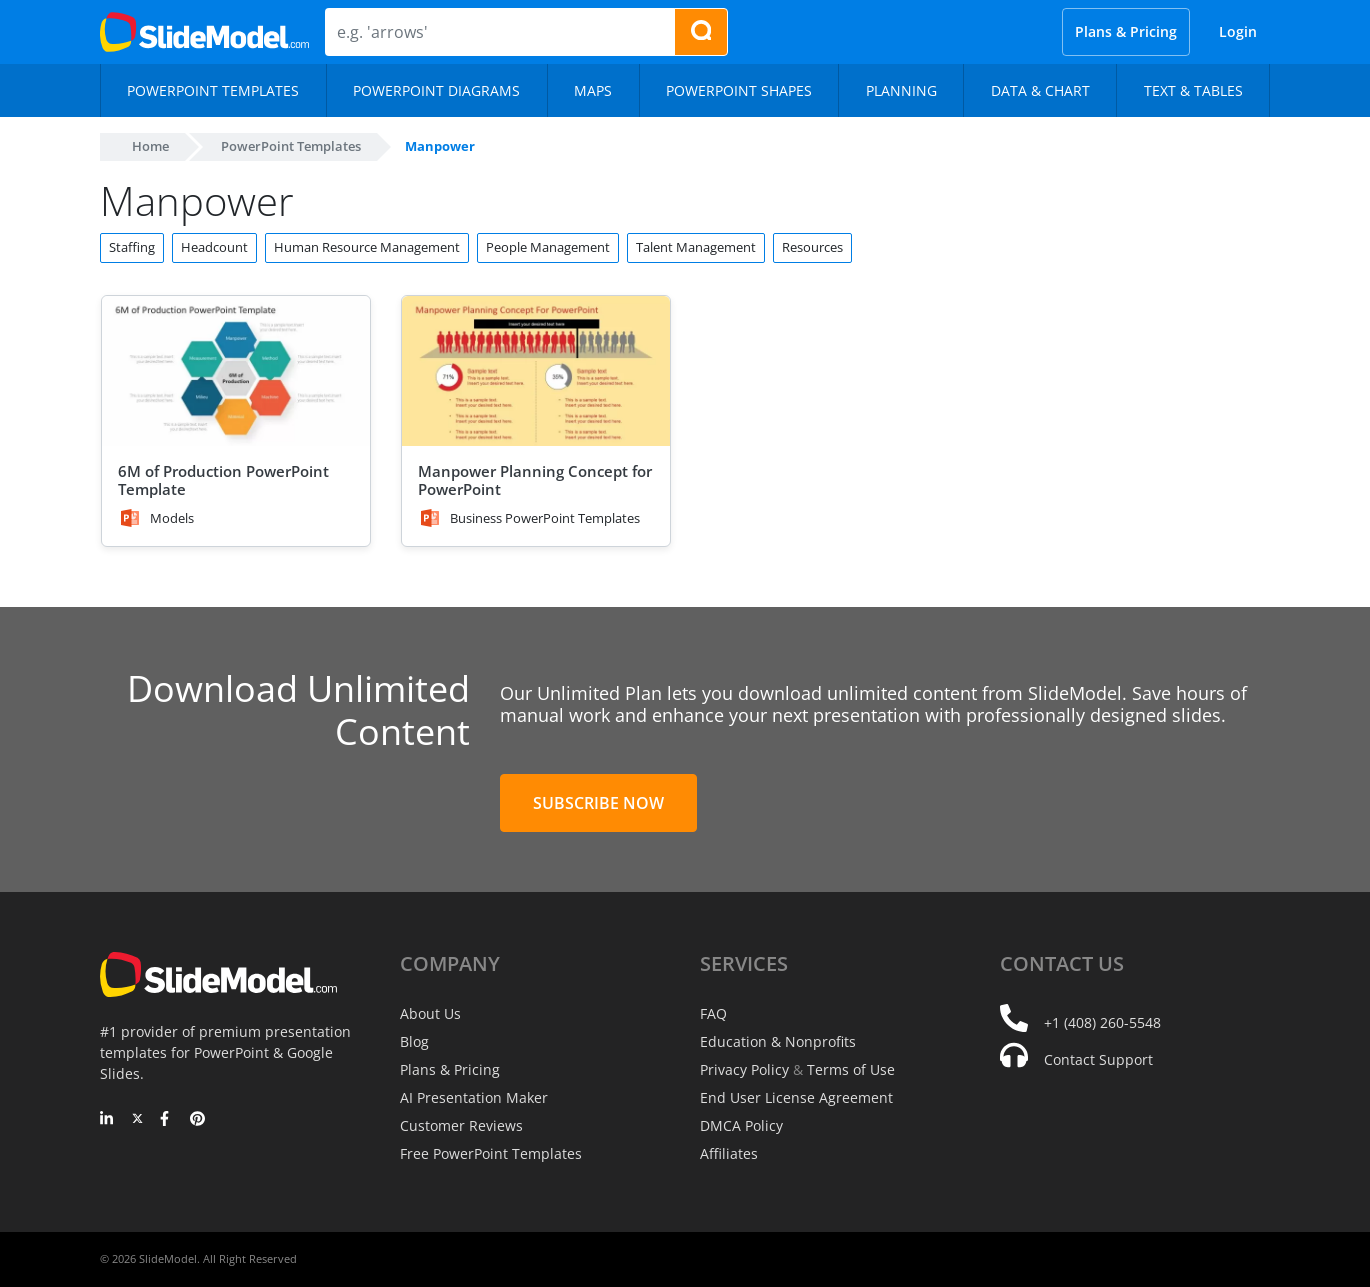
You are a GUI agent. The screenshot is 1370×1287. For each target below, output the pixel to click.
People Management (548, 247)
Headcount (214, 247)
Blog (414, 1041)
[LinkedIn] (107, 1120)
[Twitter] (137, 1120)
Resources (812, 247)
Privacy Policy (744, 1069)
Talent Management (696, 247)
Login (1238, 31)
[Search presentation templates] (701, 32)
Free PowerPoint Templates (491, 1153)
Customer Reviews (461, 1125)
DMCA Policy (741, 1125)
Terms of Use (851, 1069)
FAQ (713, 1013)
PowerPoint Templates (291, 146)
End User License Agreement (796, 1097)
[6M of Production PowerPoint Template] (236, 371)
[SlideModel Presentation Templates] (204, 32)
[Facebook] (167, 1120)
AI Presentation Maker (474, 1097)
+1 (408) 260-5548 (1102, 1022)
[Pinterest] (197, 1120)
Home (150, 146)
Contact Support (1098, 1059)
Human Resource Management (367, 247)
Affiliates (729, 1153)
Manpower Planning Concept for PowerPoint (535, 480)
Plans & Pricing (1126, 31)
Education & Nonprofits (778, 1041)
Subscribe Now (598, 803)
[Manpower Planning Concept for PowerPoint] (536, 371)
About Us (430, 1013)
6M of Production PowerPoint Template (223, 480)
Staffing (132, 247)
